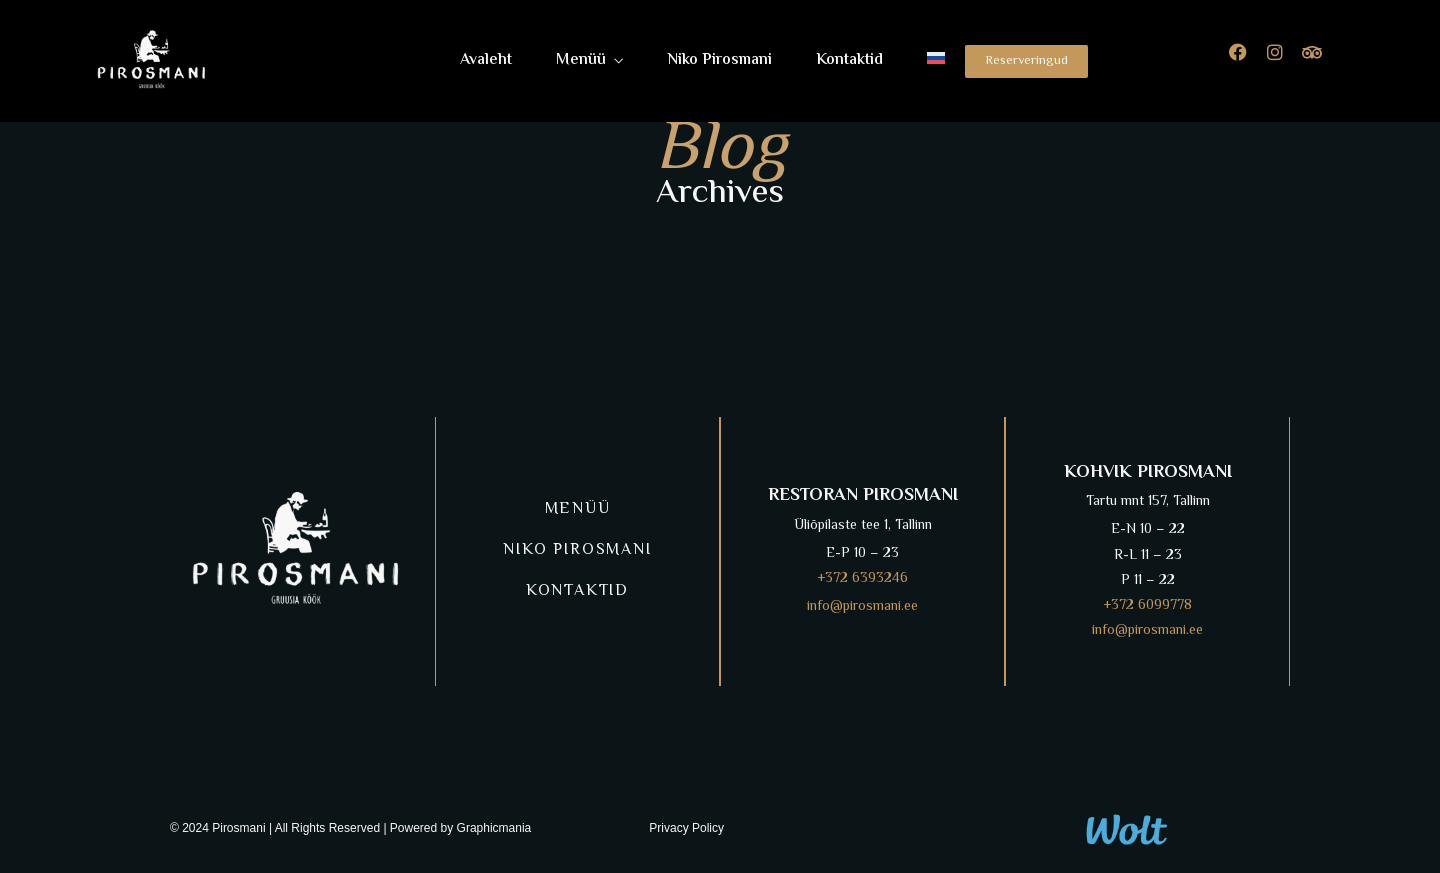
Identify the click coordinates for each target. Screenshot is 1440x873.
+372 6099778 (1147, 606)
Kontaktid (849, 60)
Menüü (581, 60)
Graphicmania (494, 828)
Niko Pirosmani (719, 60)
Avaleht (486, 60)
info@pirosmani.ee (862, 607)
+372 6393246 (862, 579)
